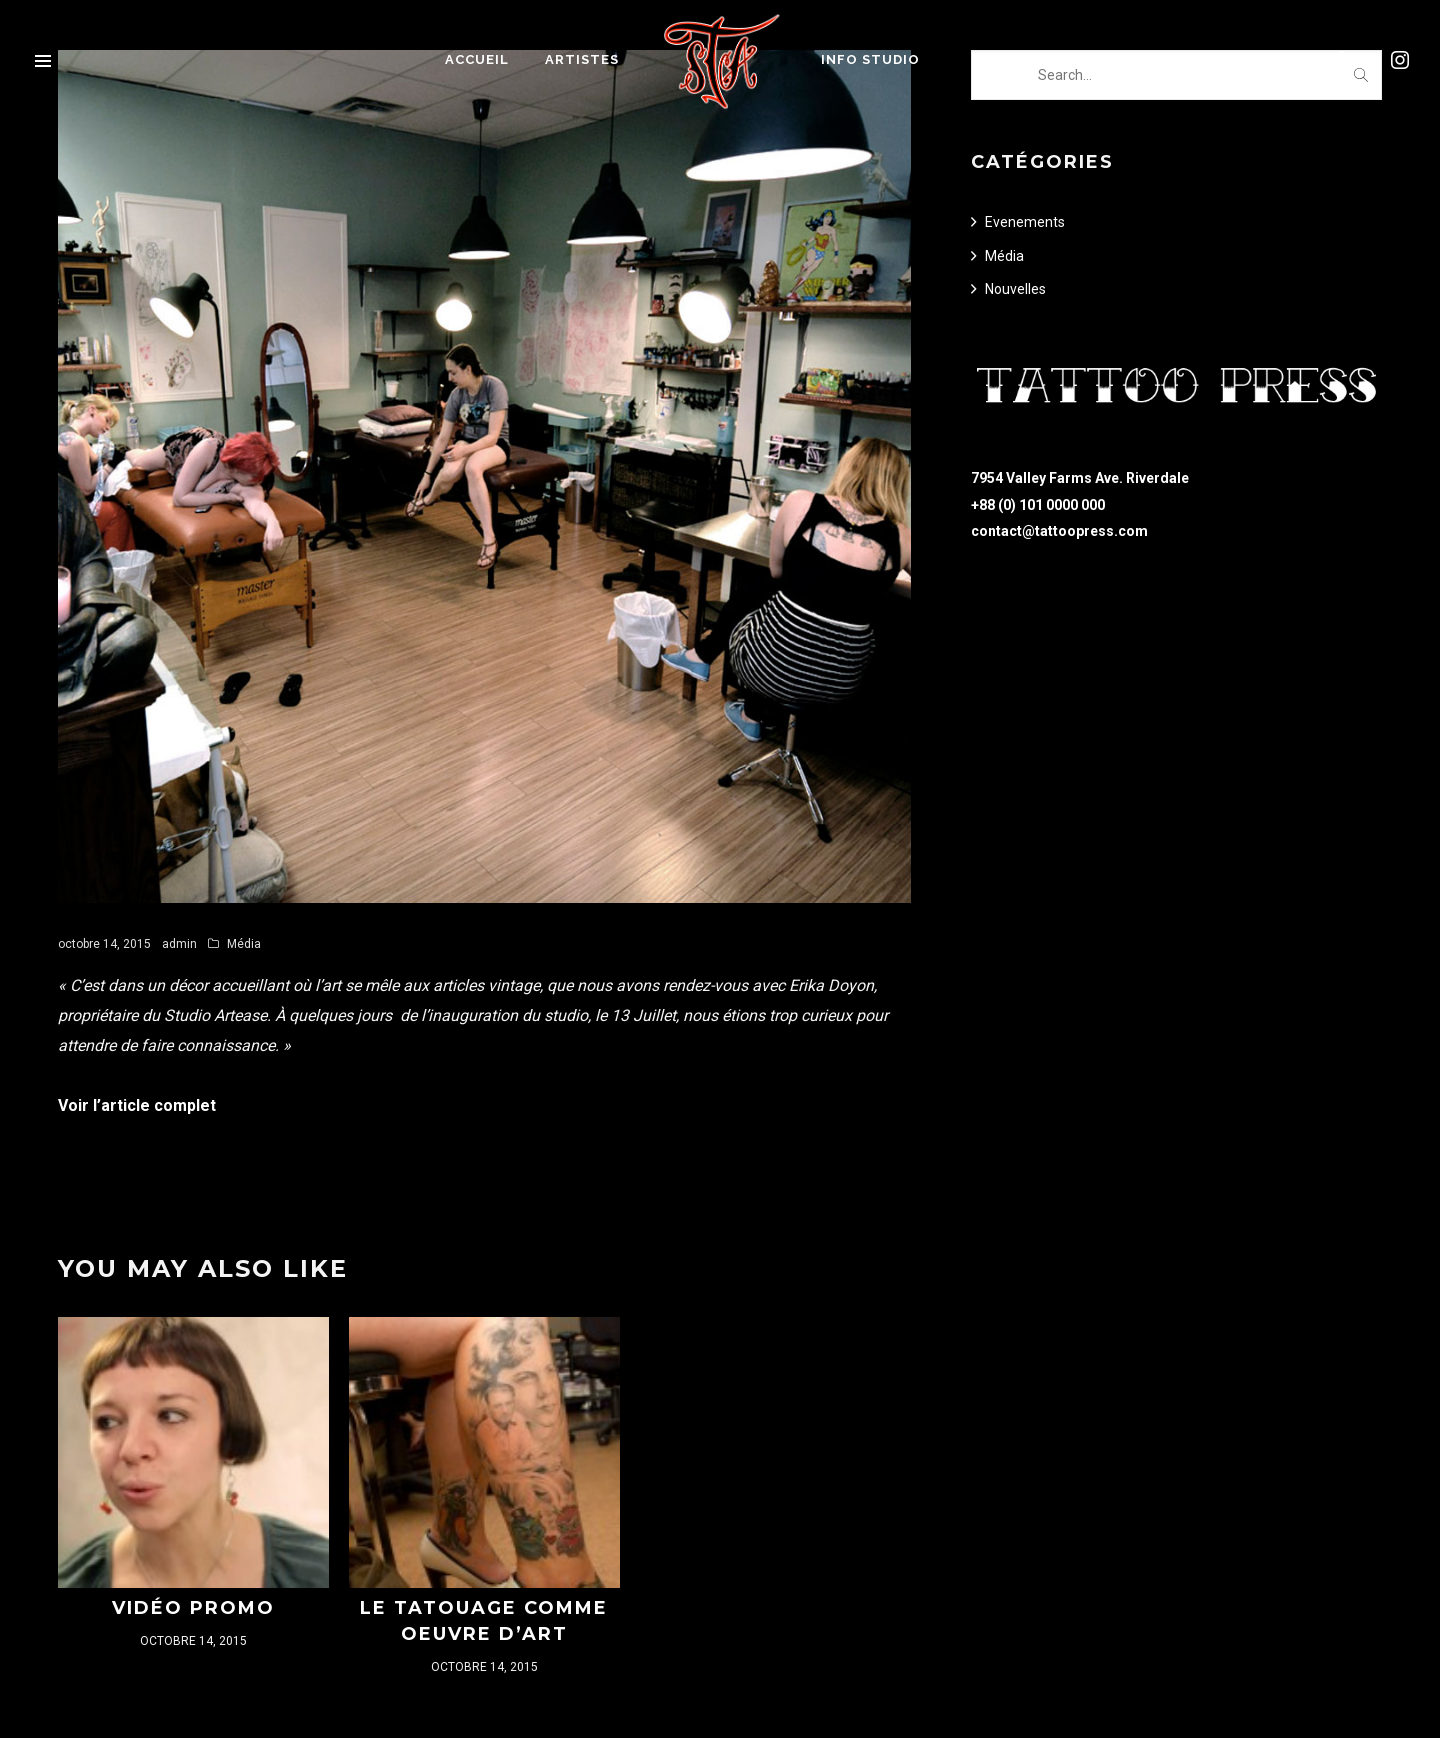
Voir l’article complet (137, 1105)
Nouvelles (1015, 289)
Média (244, 944)
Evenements (1025, 222)
